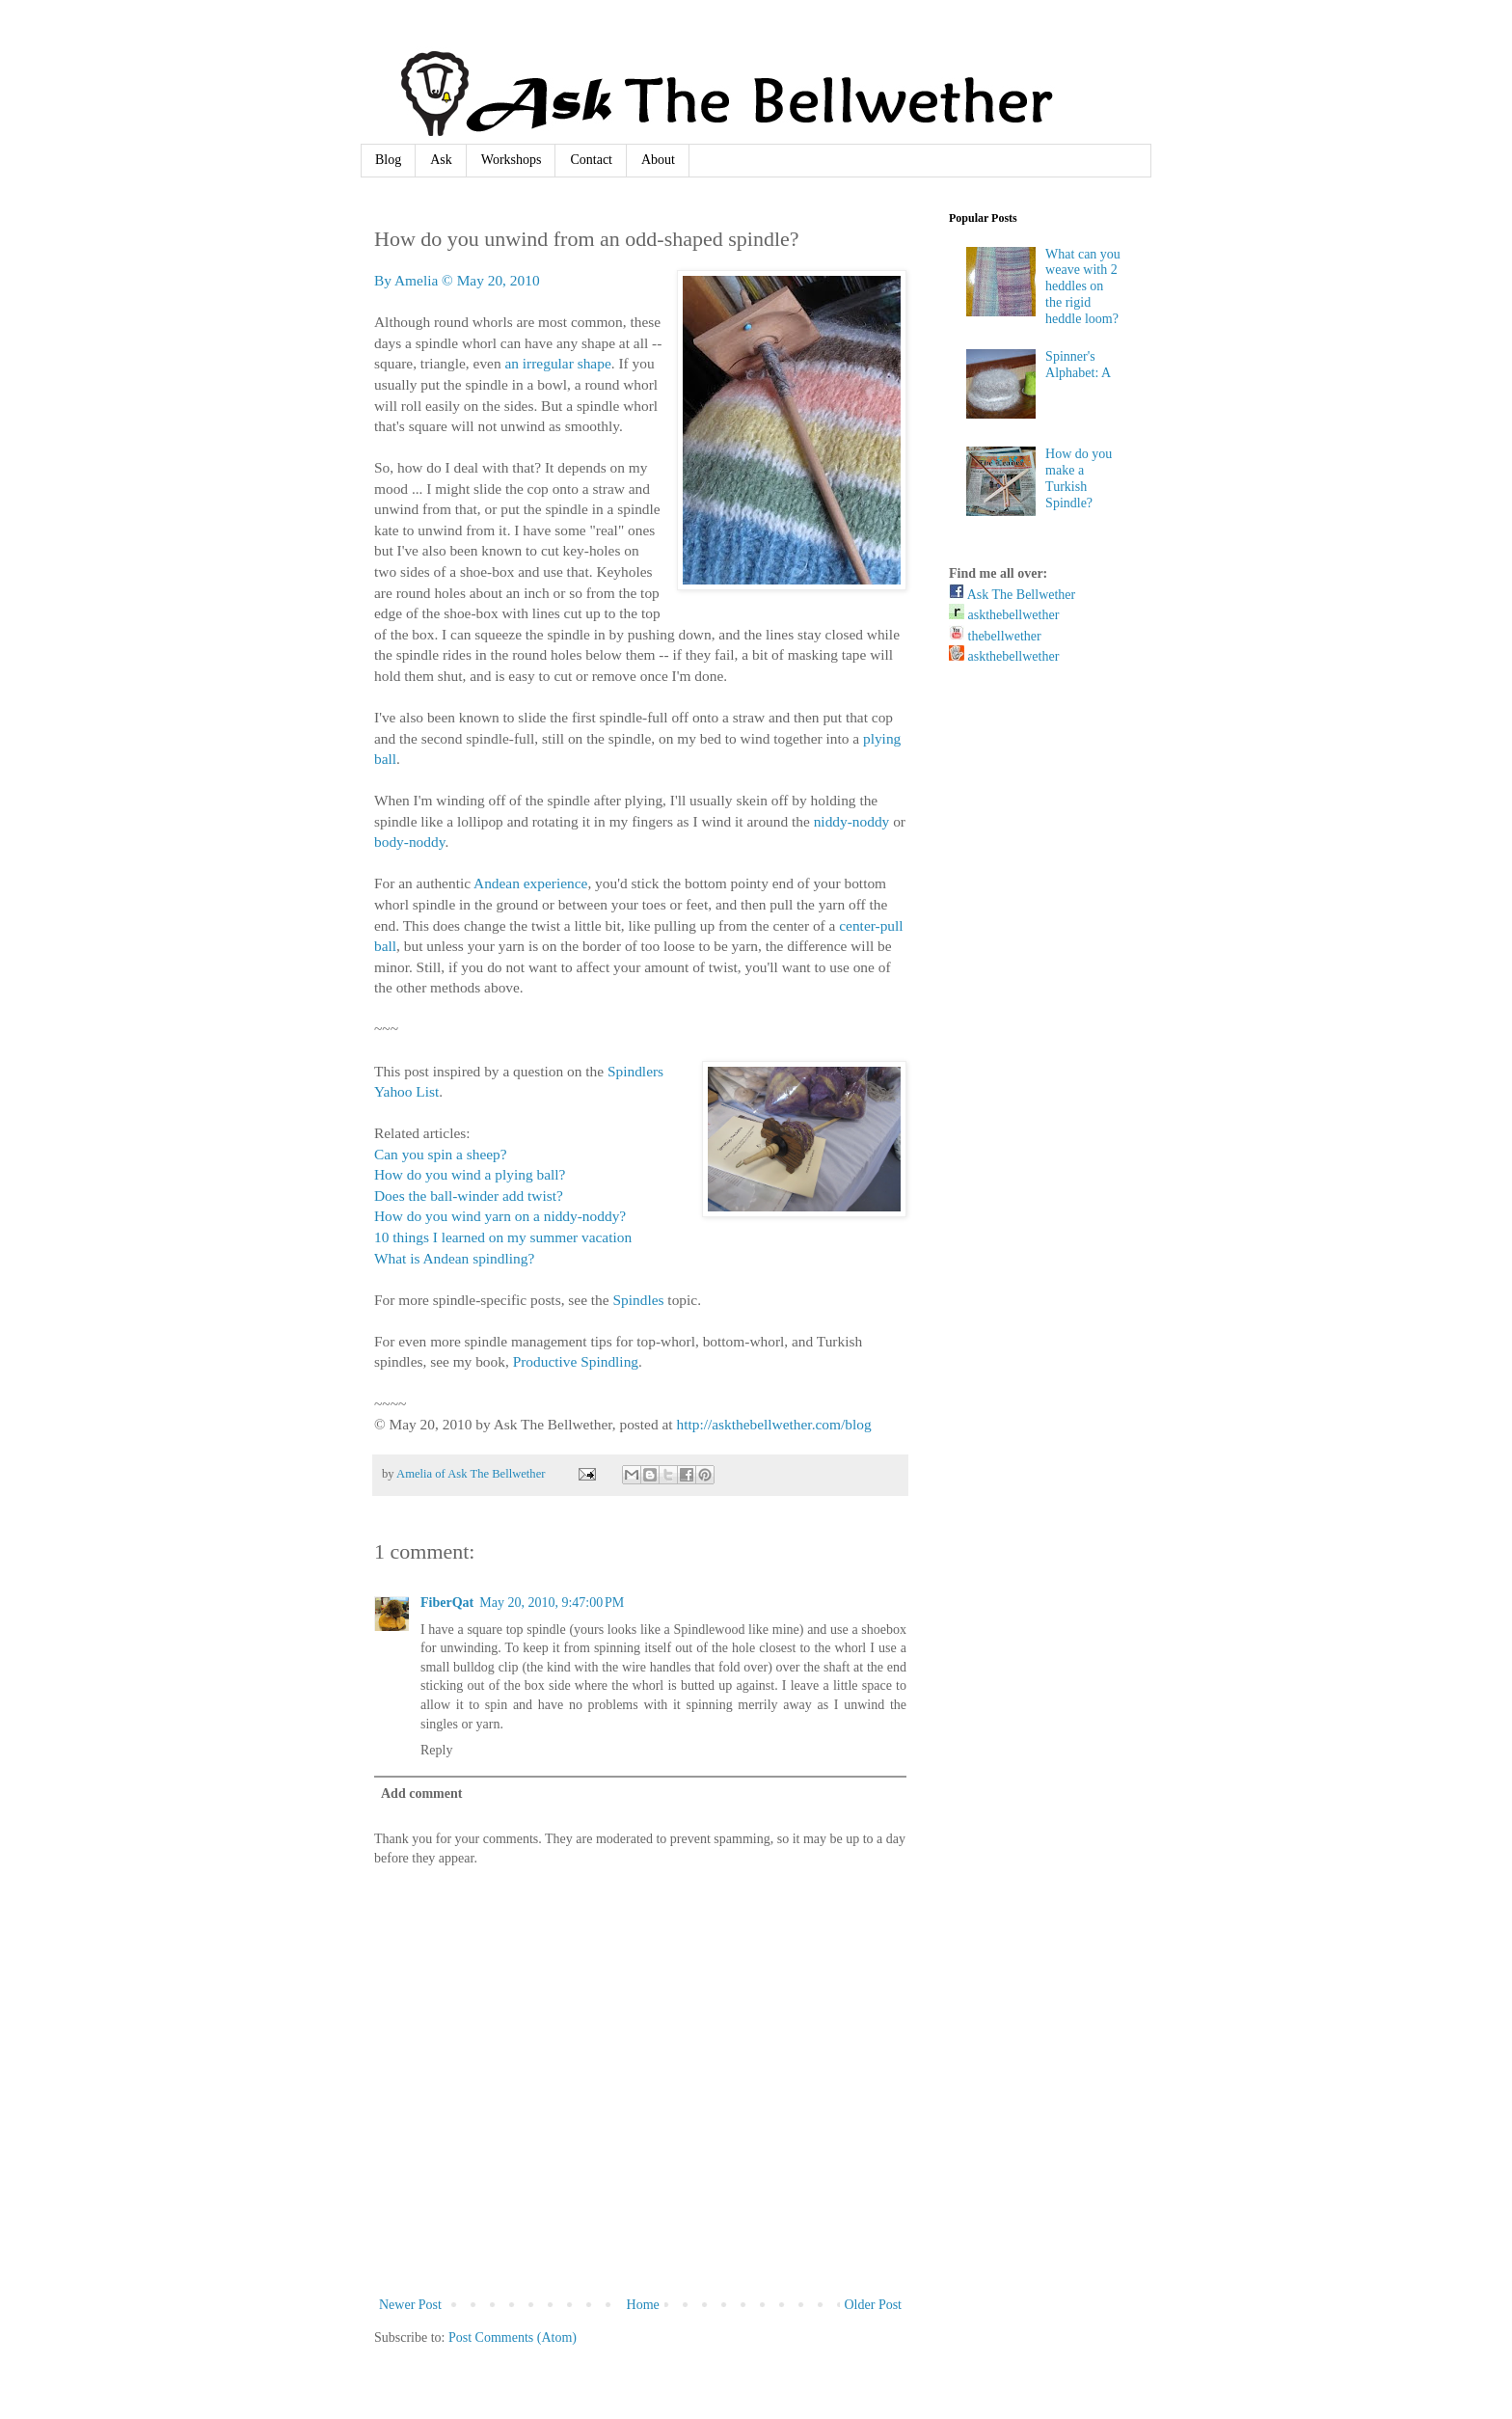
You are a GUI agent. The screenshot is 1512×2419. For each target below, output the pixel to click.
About (658, 159)
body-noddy (409, 841)
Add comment (421, 1793)
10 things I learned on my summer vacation (503, 1237)
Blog (388, 159)
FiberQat (446, 1602)
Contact (591, 159)
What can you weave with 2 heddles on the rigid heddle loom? (1082, 286)
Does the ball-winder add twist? (468, 1195)
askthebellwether (1004, 615)
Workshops (511, 159)
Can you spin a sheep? (440, 1154)
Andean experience (530, 883)
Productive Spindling (575, 1361)
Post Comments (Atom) (512, 2337)
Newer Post (410, 2304)
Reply (436, 1750)
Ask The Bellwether (1012, 594)
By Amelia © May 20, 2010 (457, 280)
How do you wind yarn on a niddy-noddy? (500, 1216)
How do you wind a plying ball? (469, 1174)
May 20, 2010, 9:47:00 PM (551, 1602)
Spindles (637, 1299)
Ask (441, 159)
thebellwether (995, 636)
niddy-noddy (852, 821)
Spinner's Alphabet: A (1078, 364)
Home (643, 2304)
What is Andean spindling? (454, 1258)
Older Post (874, 2304)
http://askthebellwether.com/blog (773, 1424)
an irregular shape (557, 363)
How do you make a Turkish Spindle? (1078, 478)
